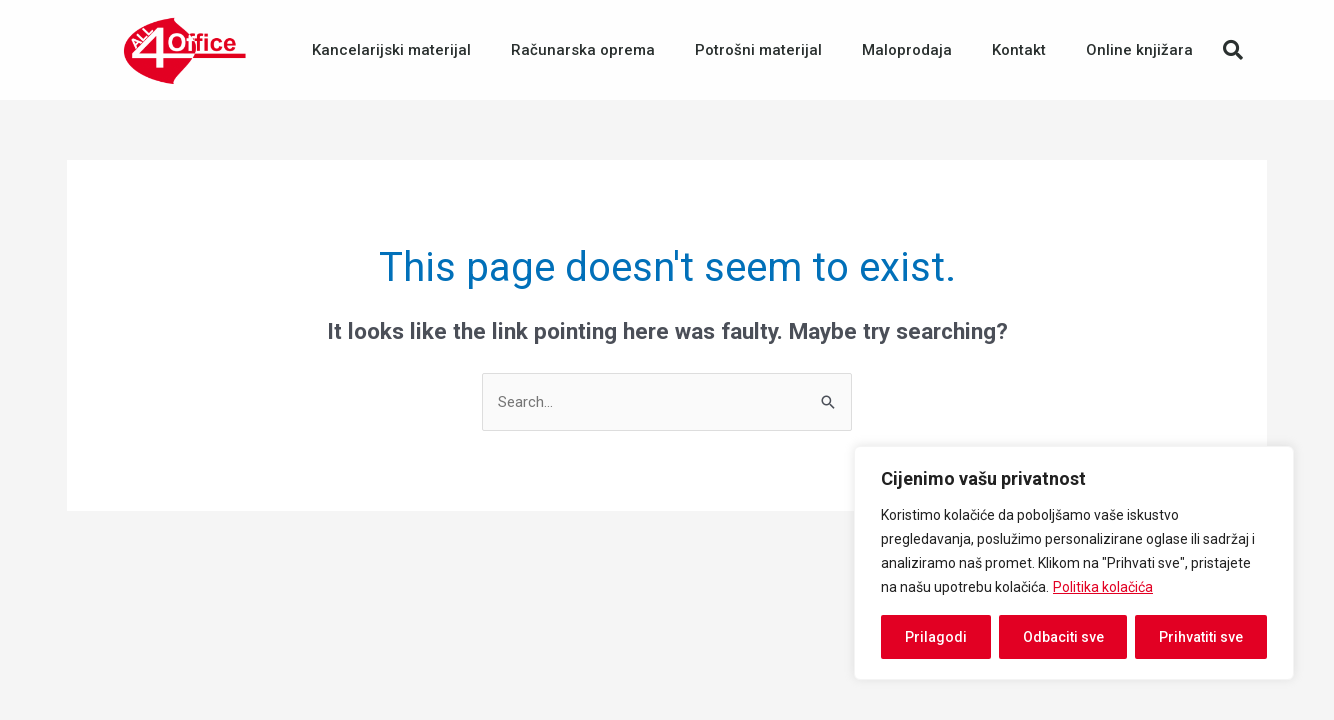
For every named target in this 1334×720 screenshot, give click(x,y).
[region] (1074, 563)
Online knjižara (1139, 50)
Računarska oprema (583, 50)
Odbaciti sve (1063, 637)
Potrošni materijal (758, 50)
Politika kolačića (1103, 587)
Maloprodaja (907, 50)
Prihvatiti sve (1201, 637)
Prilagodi (936, 637)
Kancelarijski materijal (391, 50)
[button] (1233, 50)
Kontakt (1019, 50)
